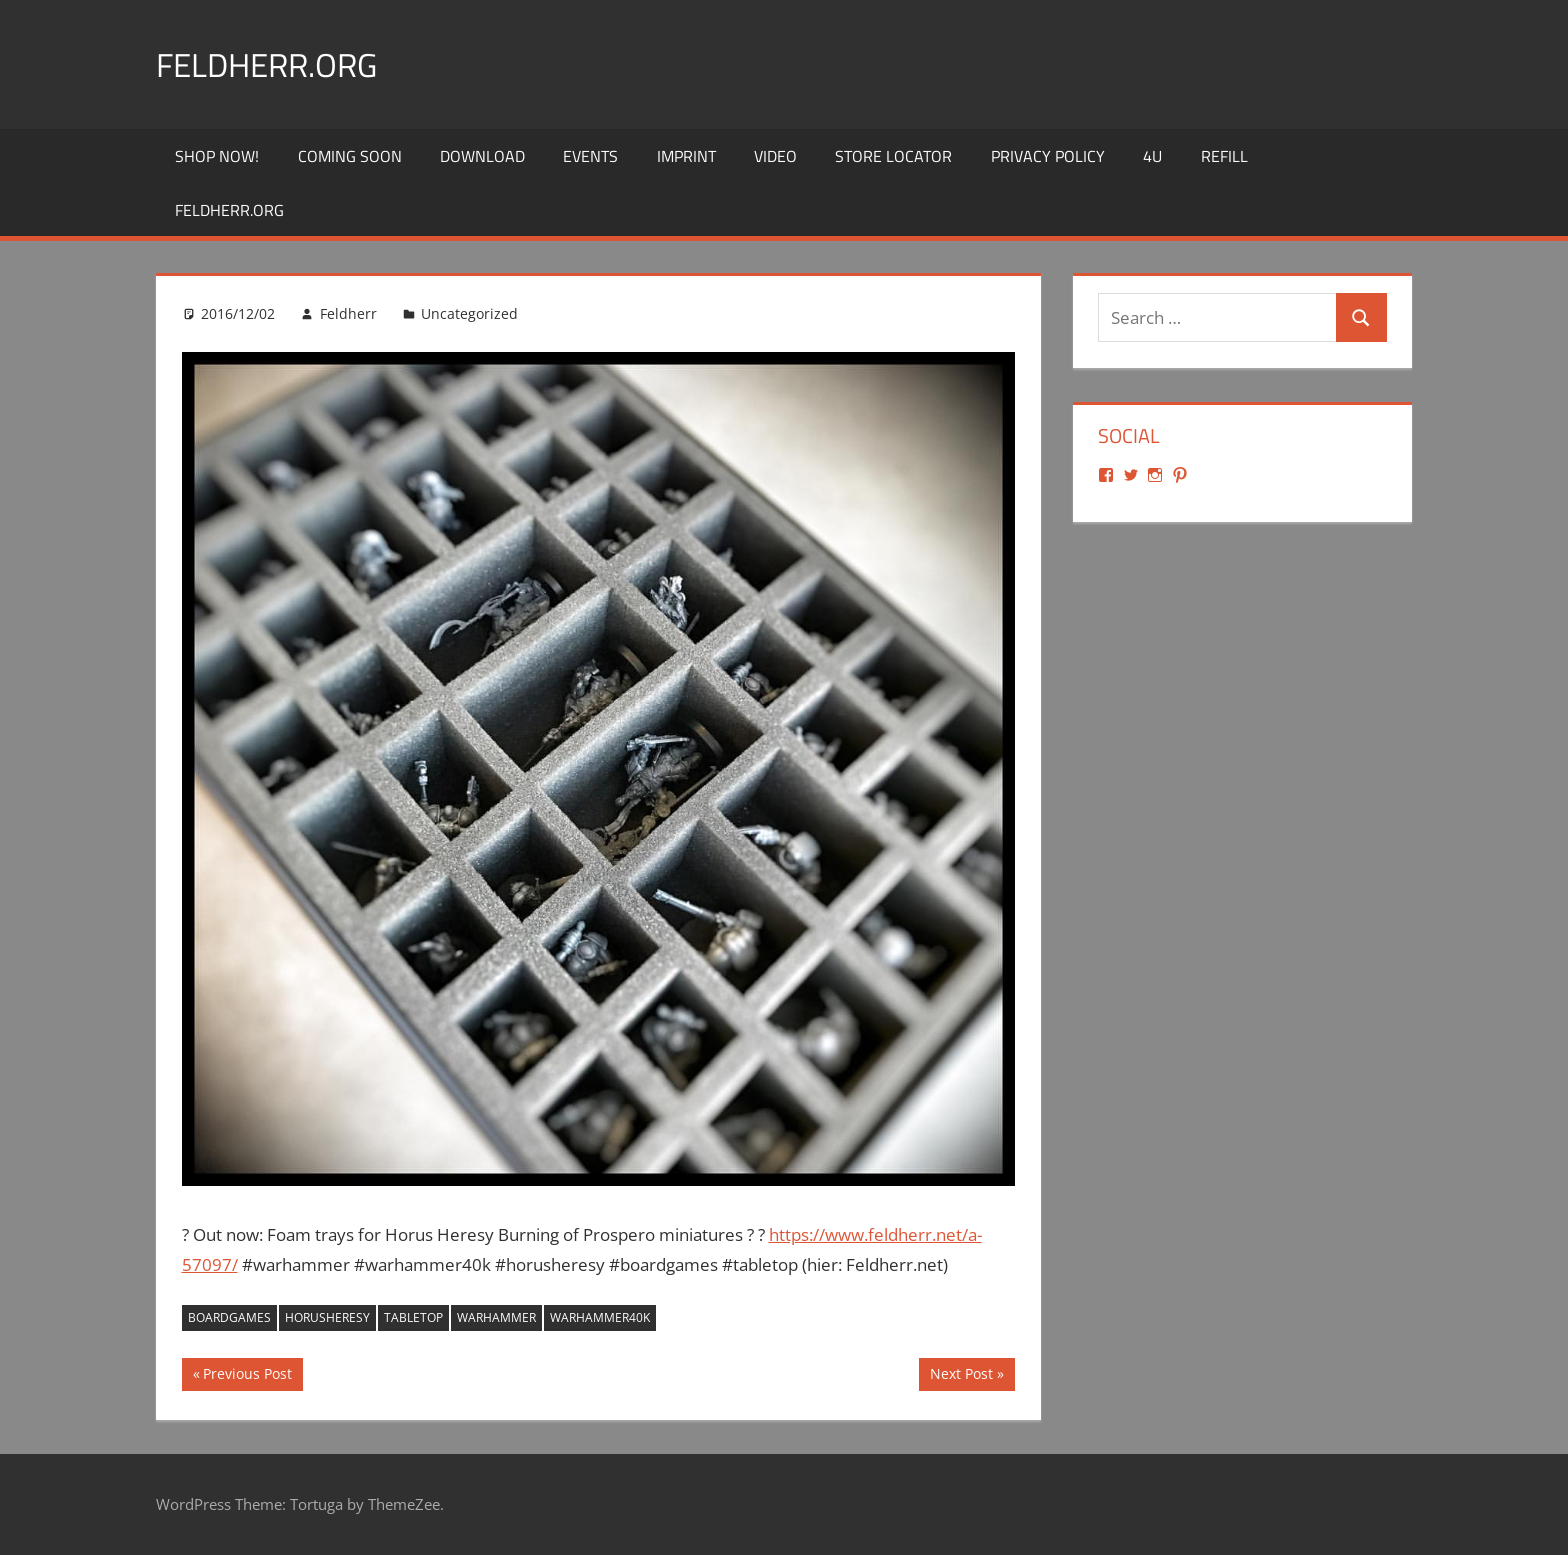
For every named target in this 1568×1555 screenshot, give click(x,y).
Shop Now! (217, 156)
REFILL (1224, 156)
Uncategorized (469, 313)
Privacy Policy (1048, 156)
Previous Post (247, 1376)
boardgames (229, 1317)
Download (482, 156)
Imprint (686, 156)
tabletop (413, 1317)
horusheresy (327, 1317)
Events (590, 156)
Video (775, 156)
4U (1152, 156)
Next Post (961, 1376)
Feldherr (348, 313)
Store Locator (893, 156)
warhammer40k (600, 1317)
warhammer (496, 1317)
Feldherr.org (277, 63)
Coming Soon (350, 156)
